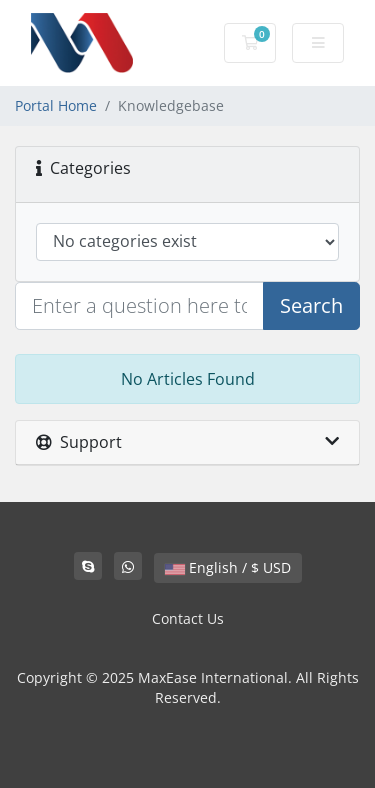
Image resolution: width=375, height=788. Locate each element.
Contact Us (188, 618)
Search (311, 305)
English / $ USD (228, 567)
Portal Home (56, 105)
